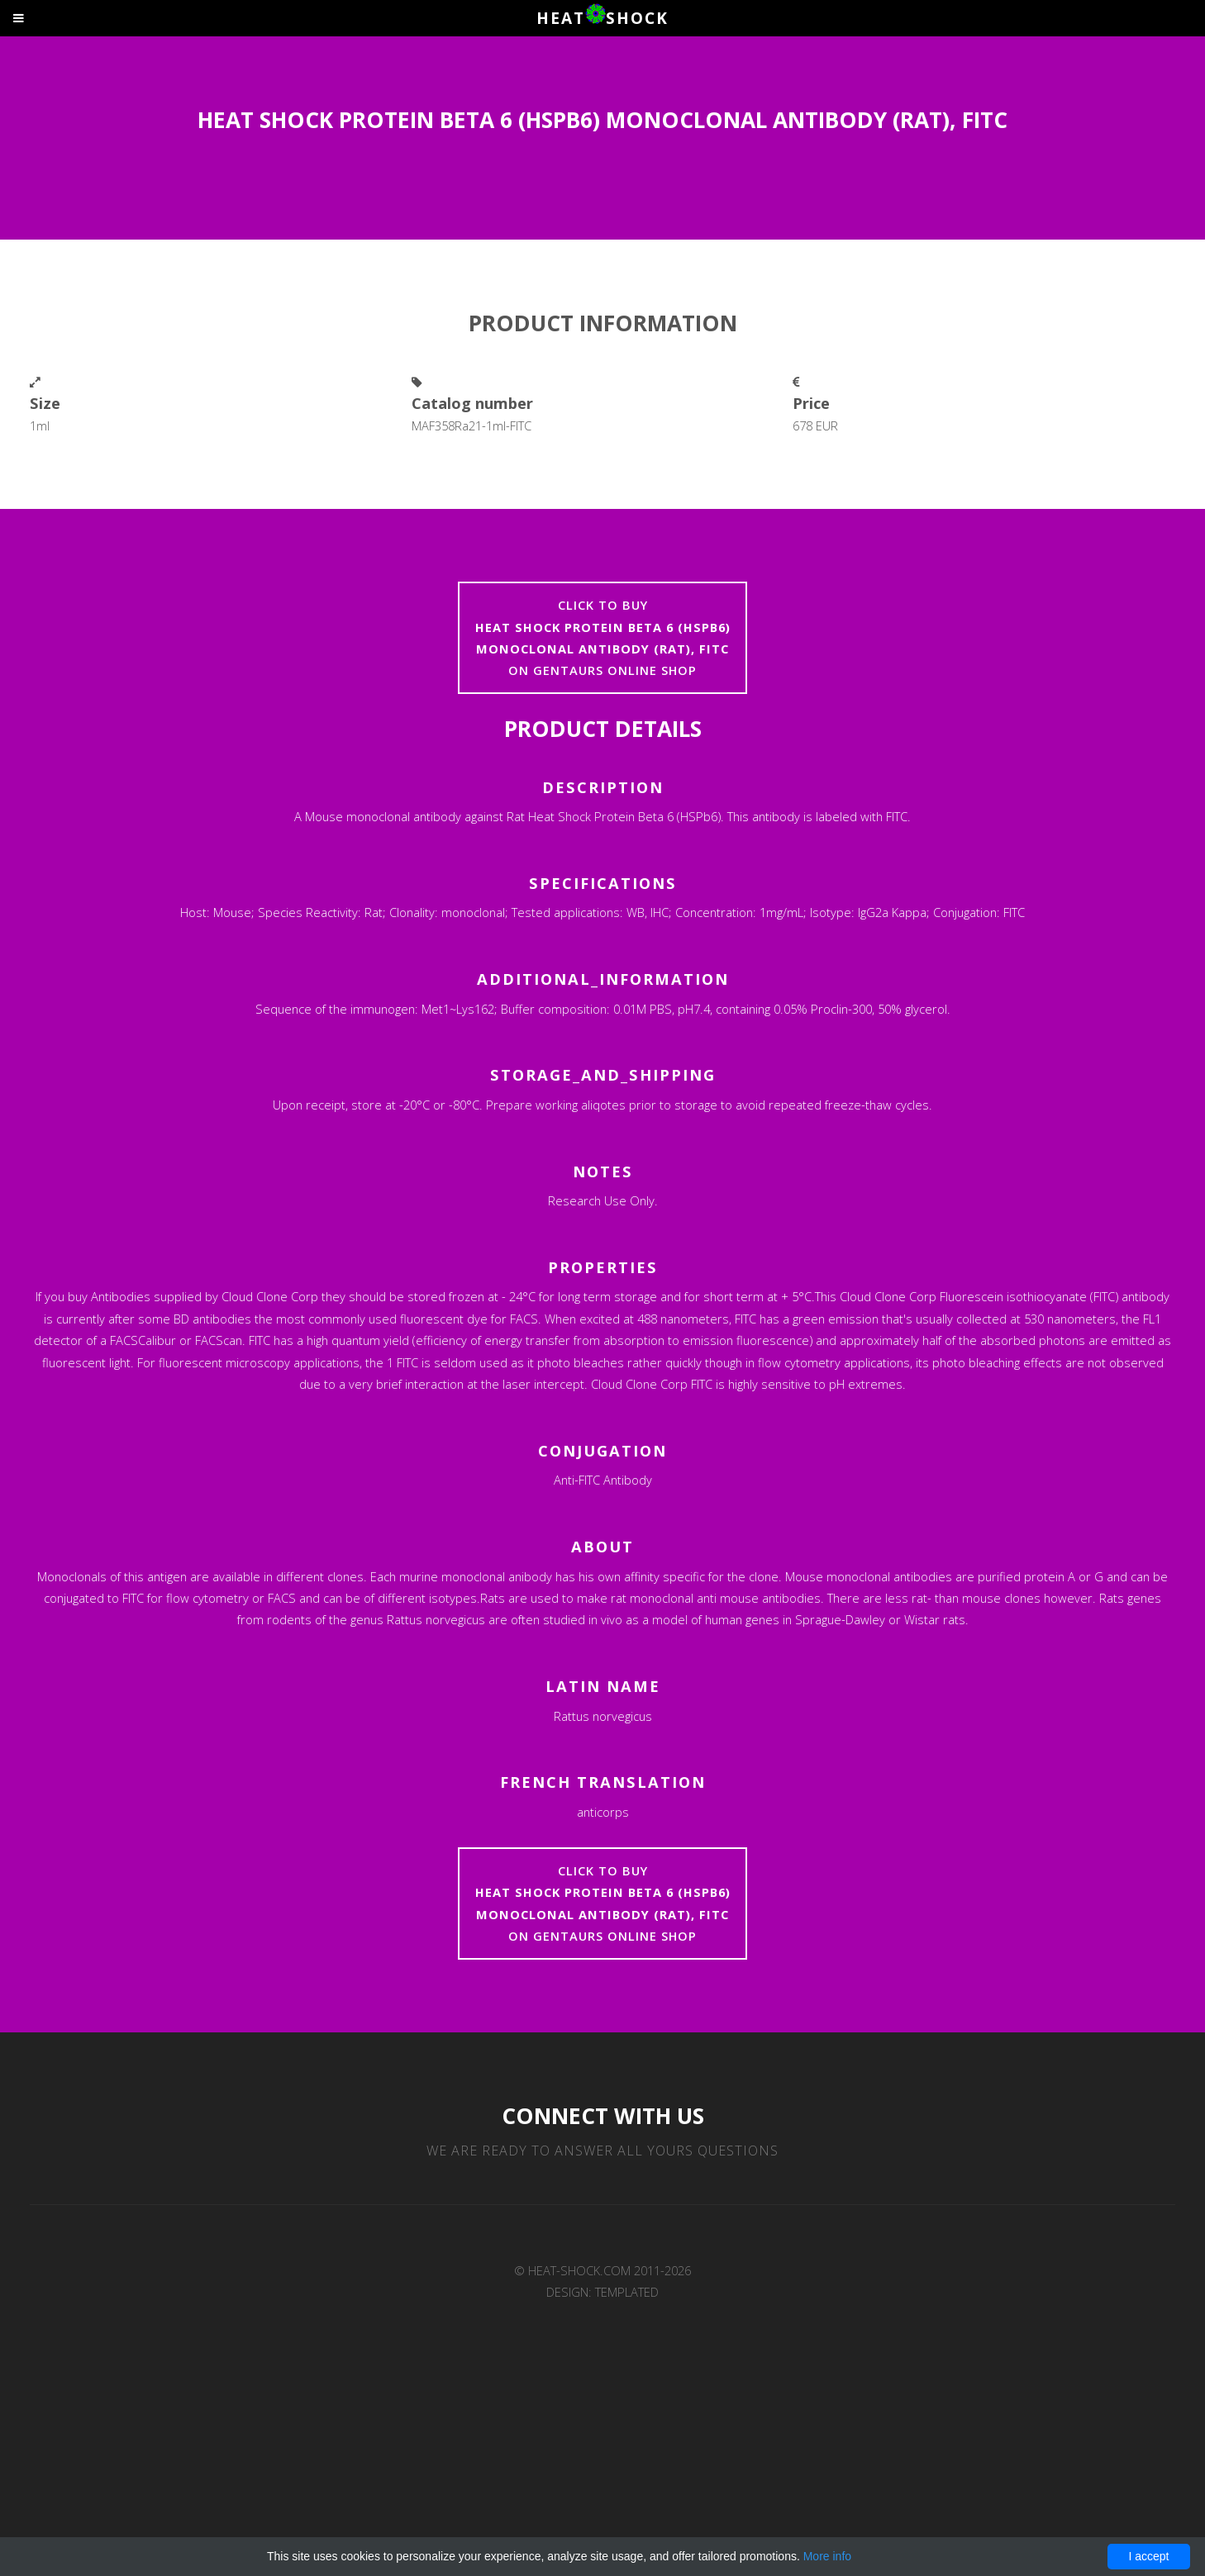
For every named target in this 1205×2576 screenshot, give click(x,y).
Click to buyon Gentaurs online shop (603, 637)
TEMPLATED (627, 2292)
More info (827, 2556)
